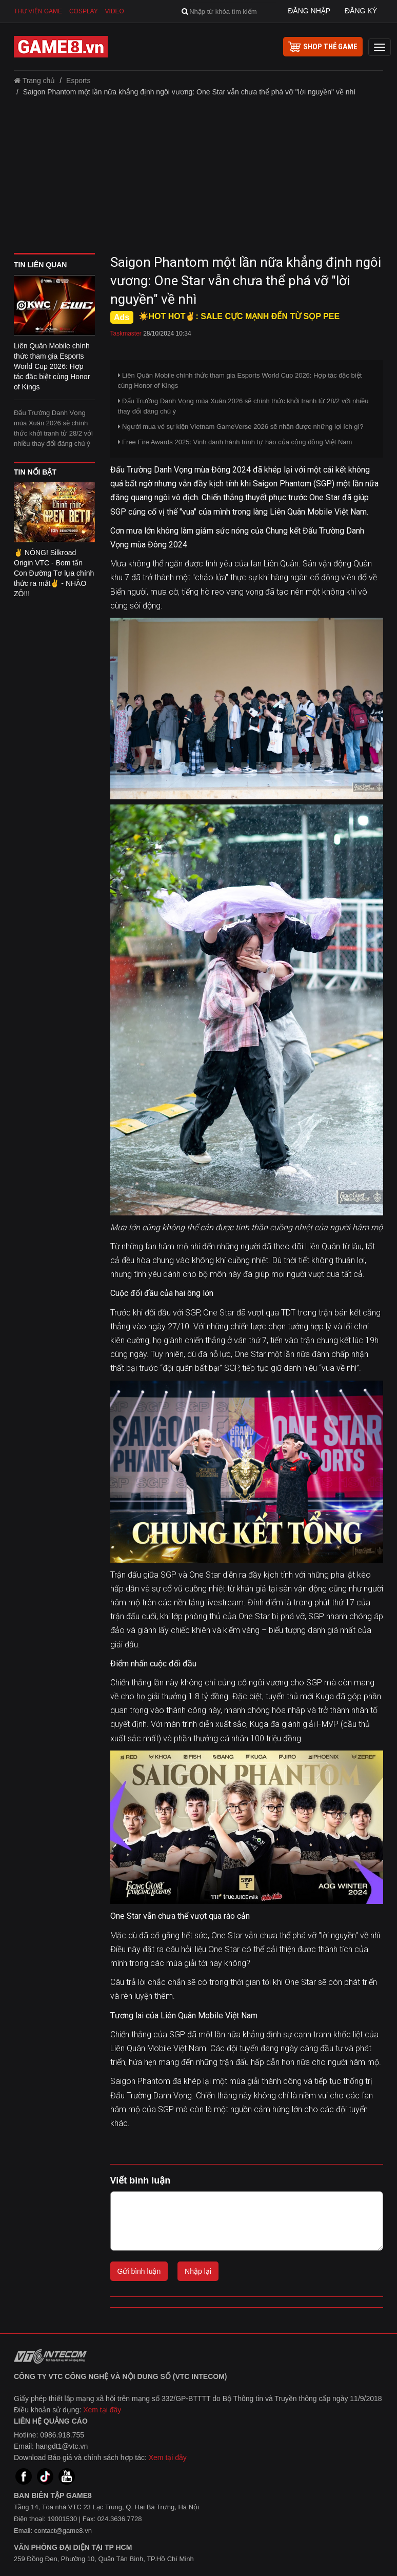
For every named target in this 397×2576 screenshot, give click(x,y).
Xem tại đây (102, 2410)
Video (114, 11)
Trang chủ (34, 80)
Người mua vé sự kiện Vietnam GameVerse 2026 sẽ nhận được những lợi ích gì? (241, 426)
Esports (78, 80)
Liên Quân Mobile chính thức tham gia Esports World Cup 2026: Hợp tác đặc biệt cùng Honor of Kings (240, 380)
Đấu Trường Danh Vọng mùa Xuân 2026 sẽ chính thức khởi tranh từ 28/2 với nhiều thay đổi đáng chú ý (53, 428)
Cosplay (83, 11)
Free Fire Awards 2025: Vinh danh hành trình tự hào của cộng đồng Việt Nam (235, 442)
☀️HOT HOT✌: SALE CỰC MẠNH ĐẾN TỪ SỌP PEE (239, 316)
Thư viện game (38, 11)
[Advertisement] (198, 178)
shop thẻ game (323, 47)
